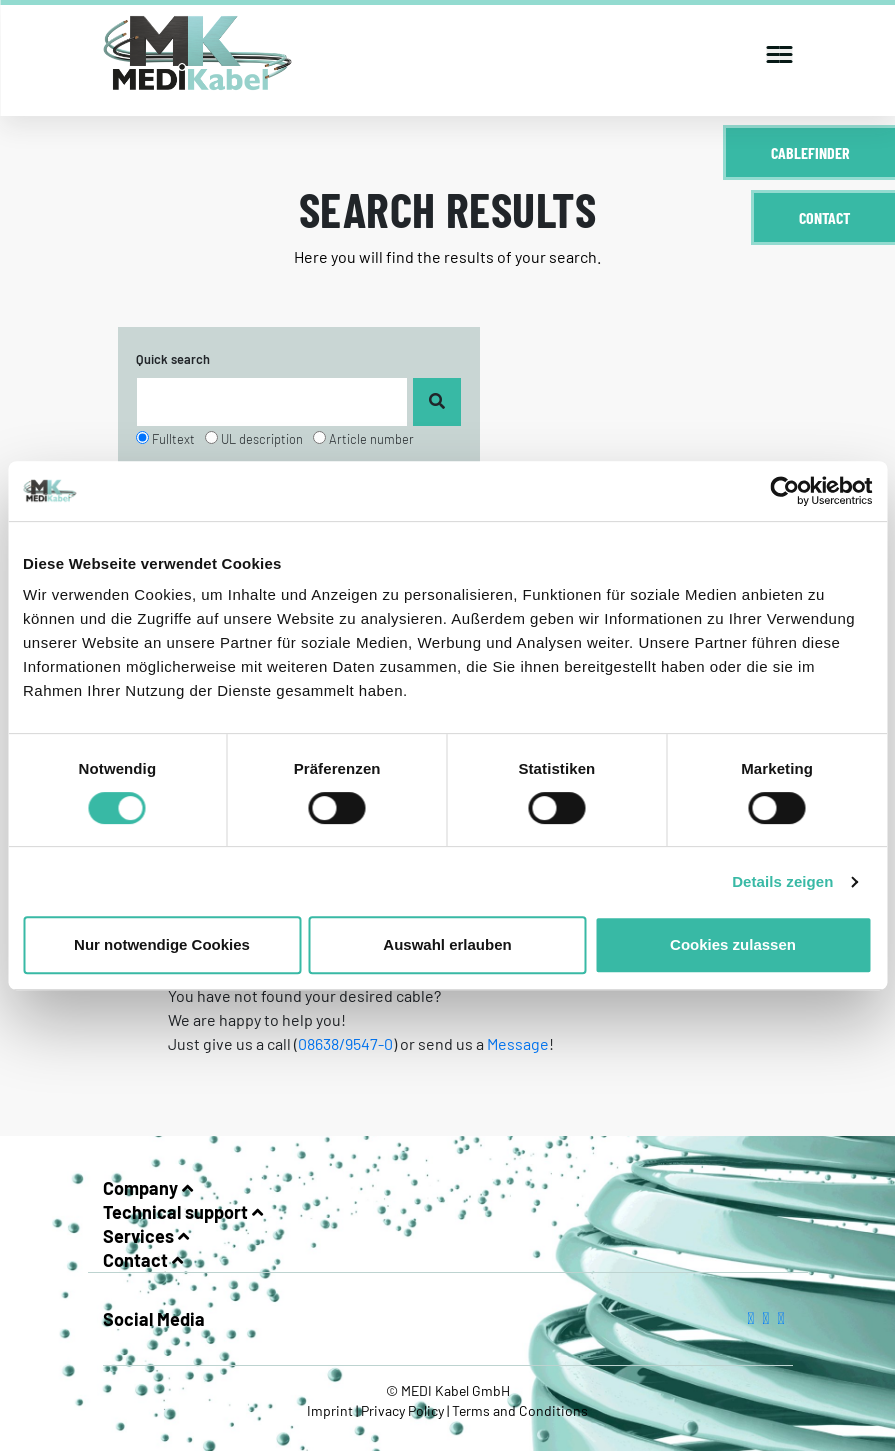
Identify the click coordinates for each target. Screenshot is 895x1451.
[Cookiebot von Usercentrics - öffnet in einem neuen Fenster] (784, 491)
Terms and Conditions (518, 1410)
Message (518, 1043)
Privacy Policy (402, 1410)
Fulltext (173, 439)
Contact (824, 217)
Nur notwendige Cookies (162, 944)
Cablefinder (810, 152)
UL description (262, 439)
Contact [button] (143, 1260)
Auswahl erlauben (447, 944)
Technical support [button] (183, 1212)
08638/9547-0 (345, 1043)
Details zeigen (782, 881)
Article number (371, 439)
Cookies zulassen (733, 944)
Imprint (331, 1410)
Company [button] (148, 1188)
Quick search (173, 359)
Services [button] (146, 1236)
